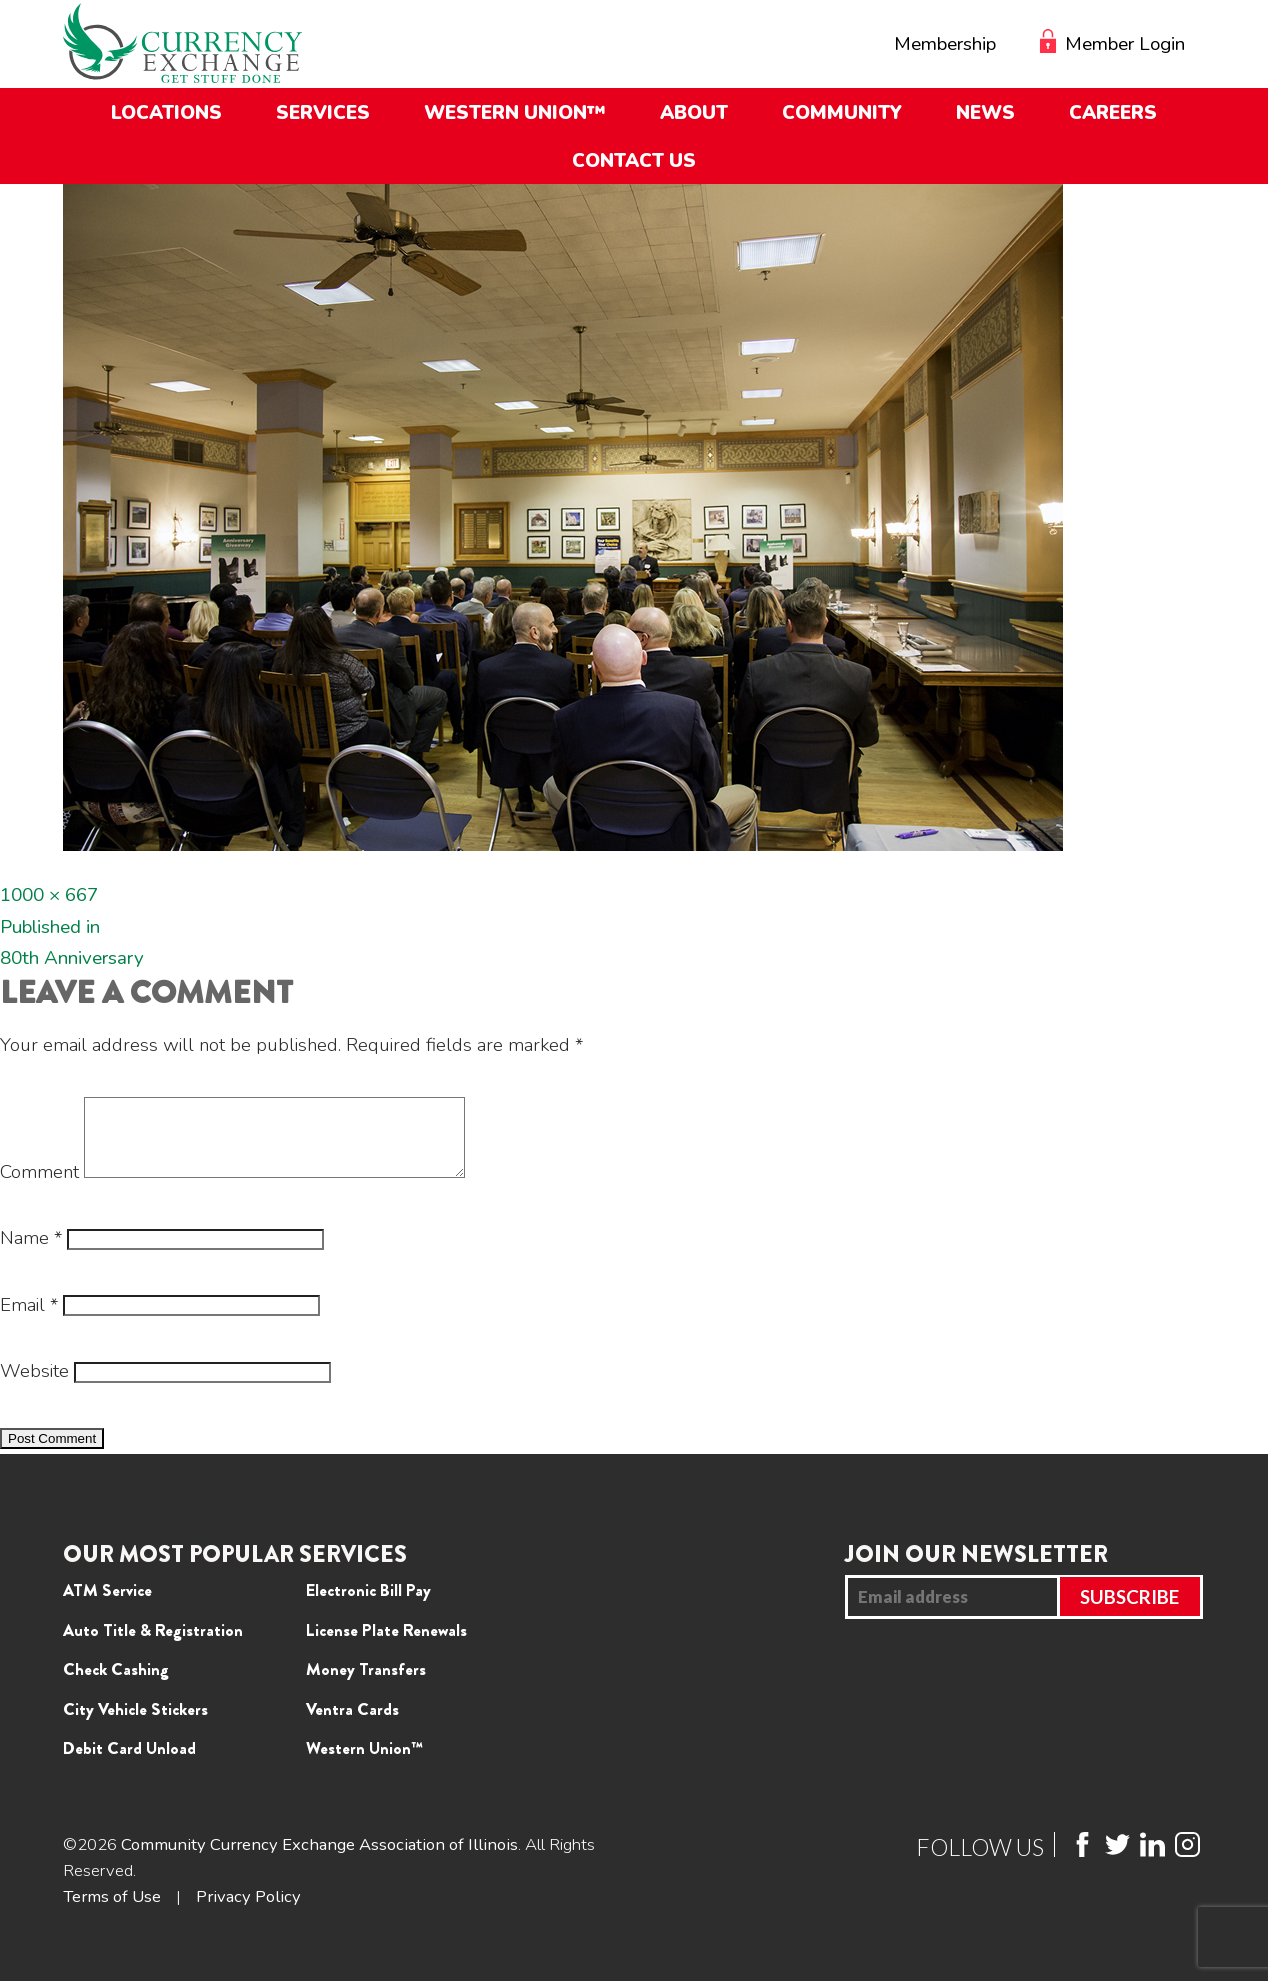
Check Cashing (116, 1684)
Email (29, 1320)
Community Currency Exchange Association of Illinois (320, 1859)
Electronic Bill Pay (368, 1605)
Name (31, 1253)
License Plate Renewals (386, 1645)
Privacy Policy (250, 1910)
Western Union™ (364, 1763)
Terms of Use (112, 1910)
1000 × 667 (49, 895)
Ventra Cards (352, 1724)
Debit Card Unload (129, 1763)
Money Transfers (366, 1684)
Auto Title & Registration (153, 1645)
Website (34, 1386)
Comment (39, 1187)
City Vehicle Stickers (135, 1724)
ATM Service (107, 1605)
